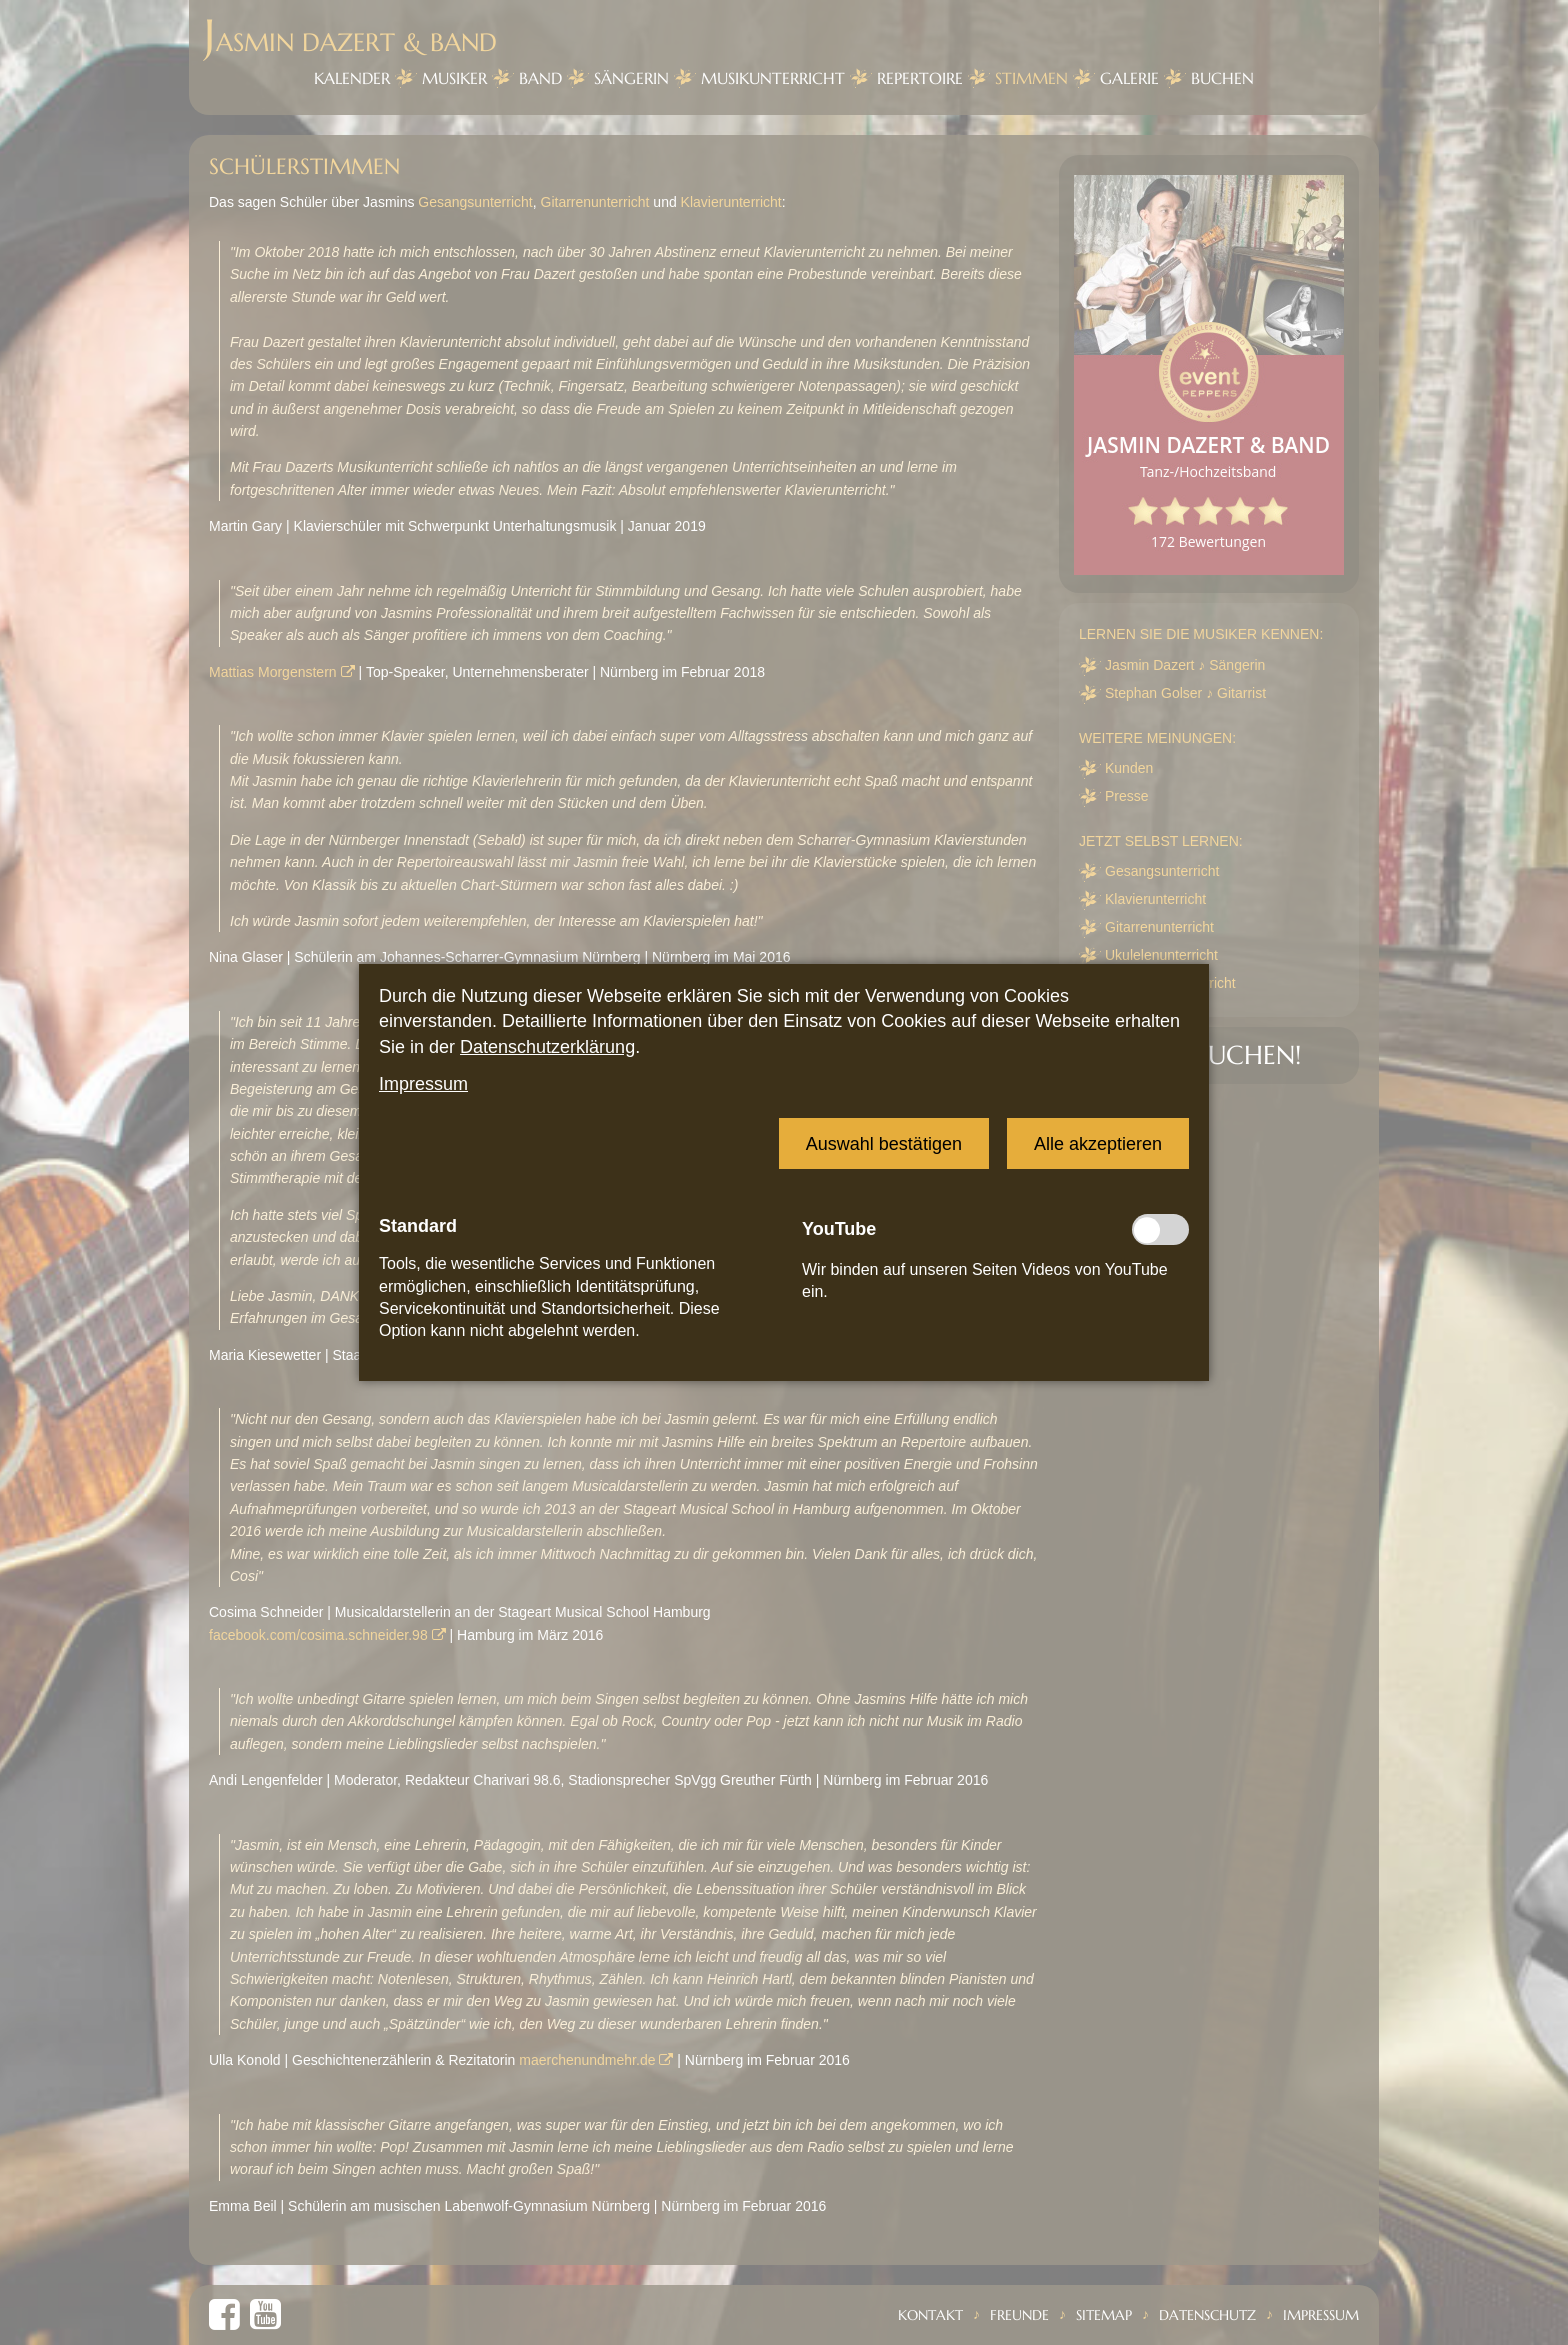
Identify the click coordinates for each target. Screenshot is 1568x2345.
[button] (884, 1143)
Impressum (423, 1084)
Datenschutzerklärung (547, 1047)
